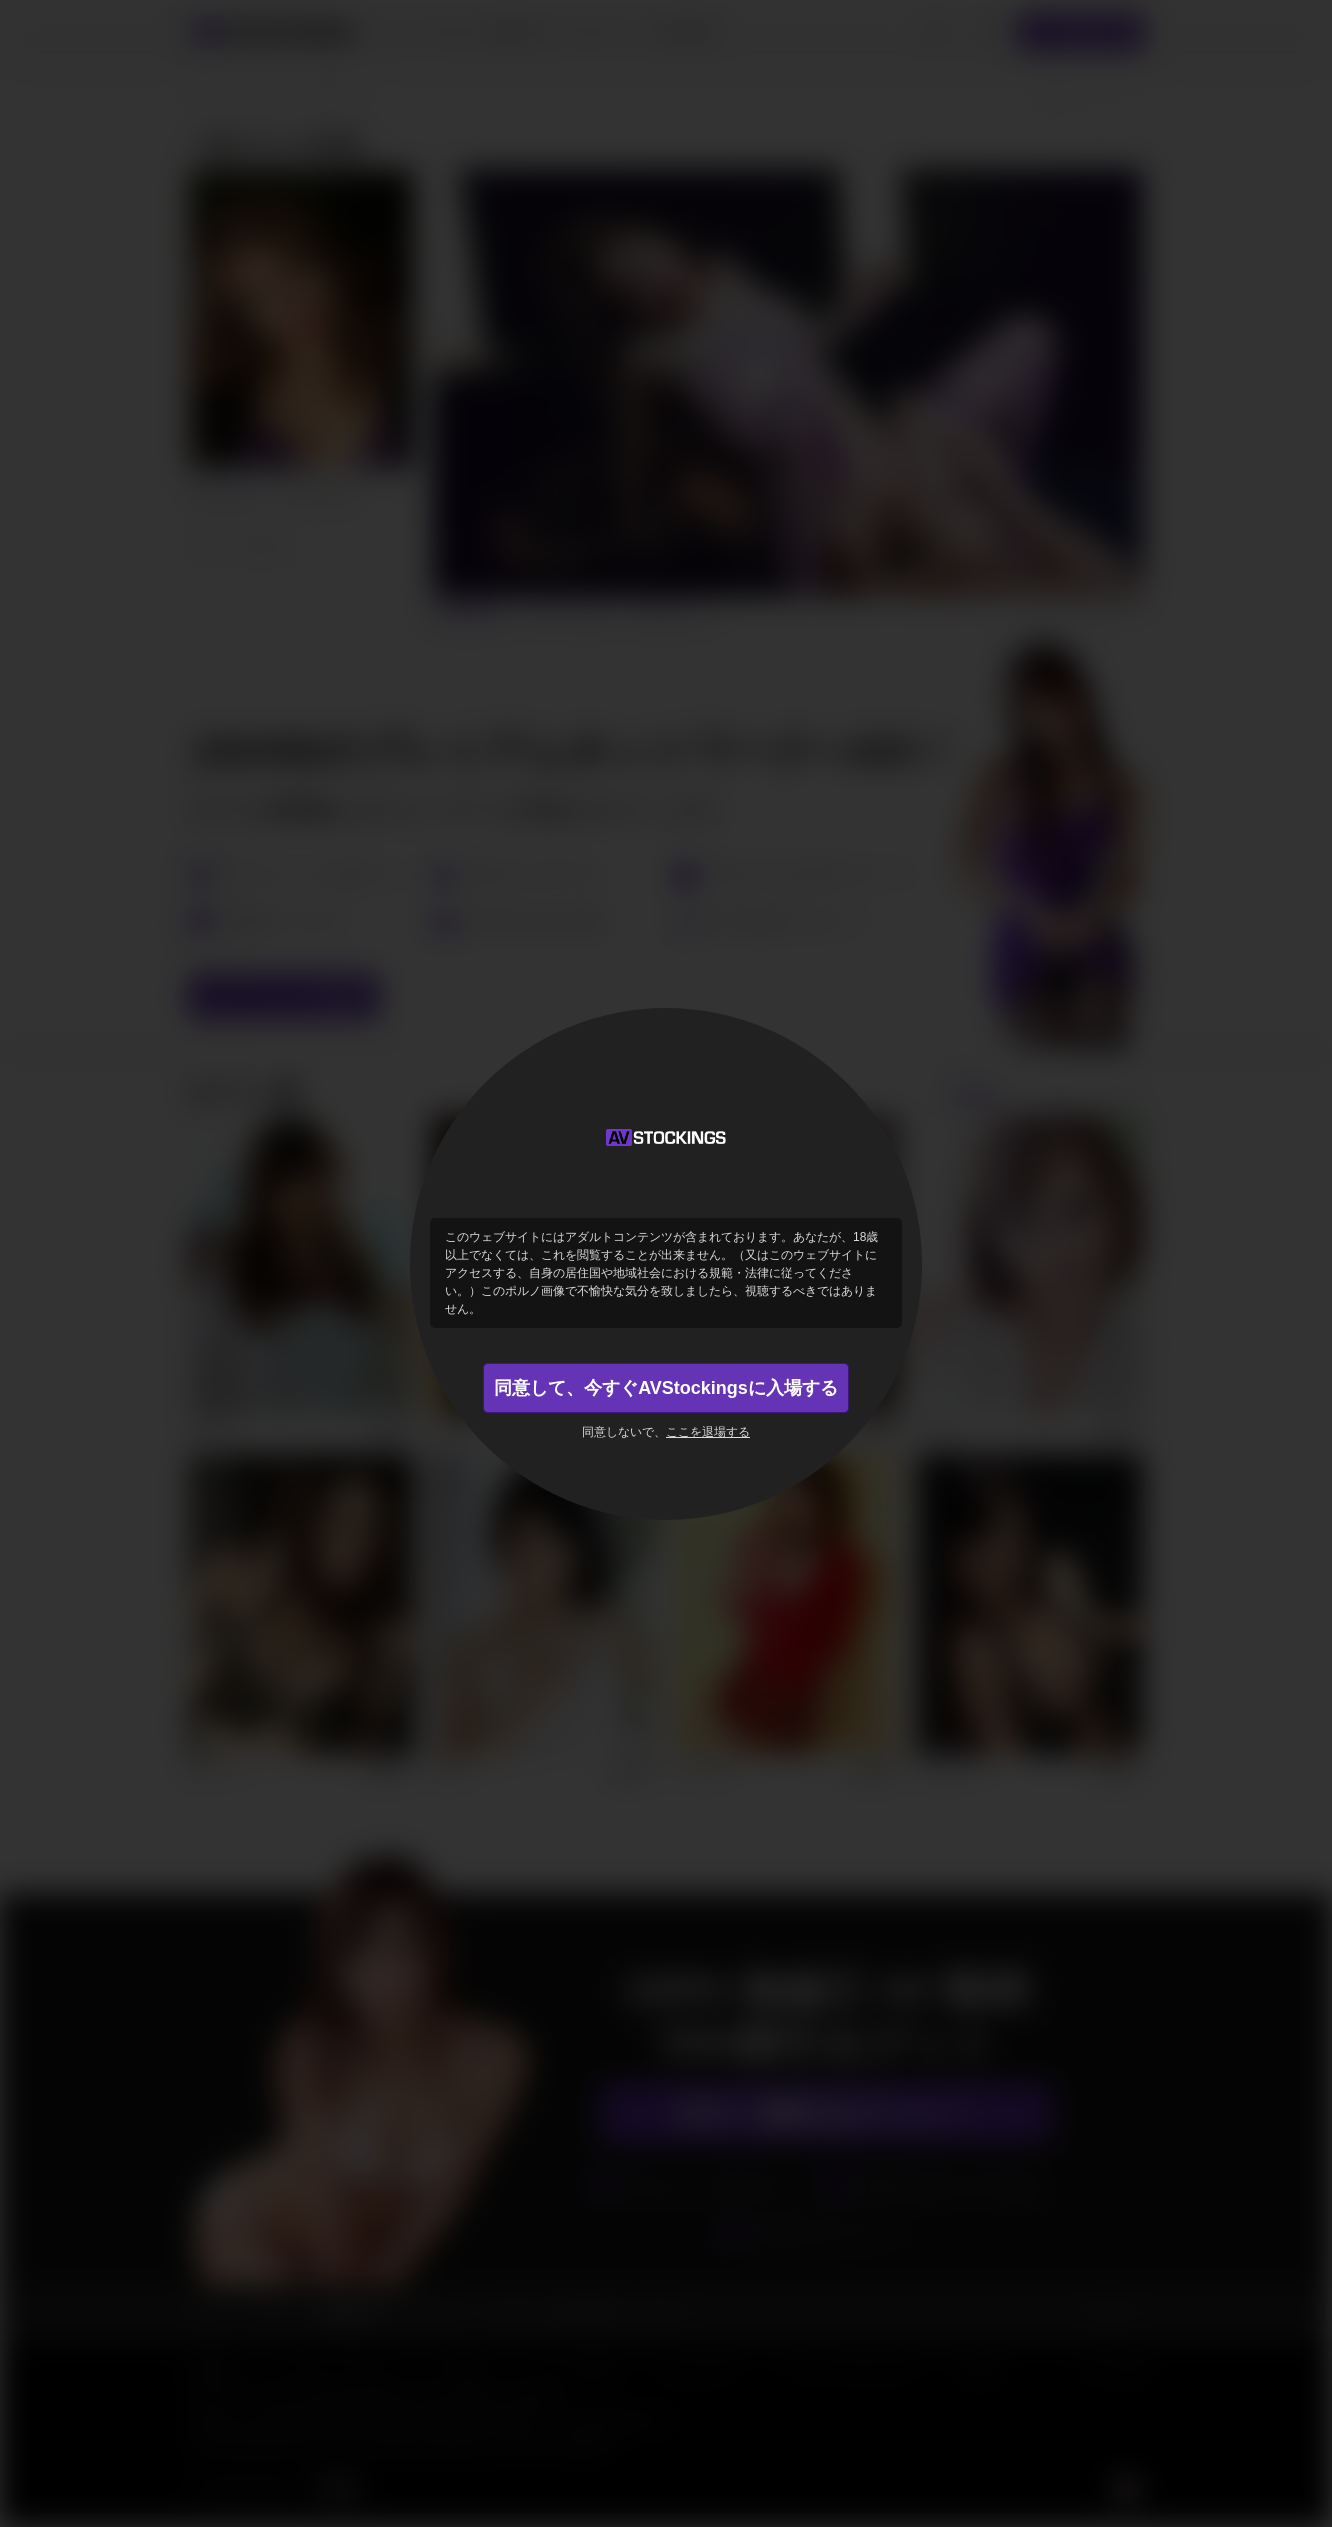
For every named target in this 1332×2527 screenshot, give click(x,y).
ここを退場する (708, 1432)
